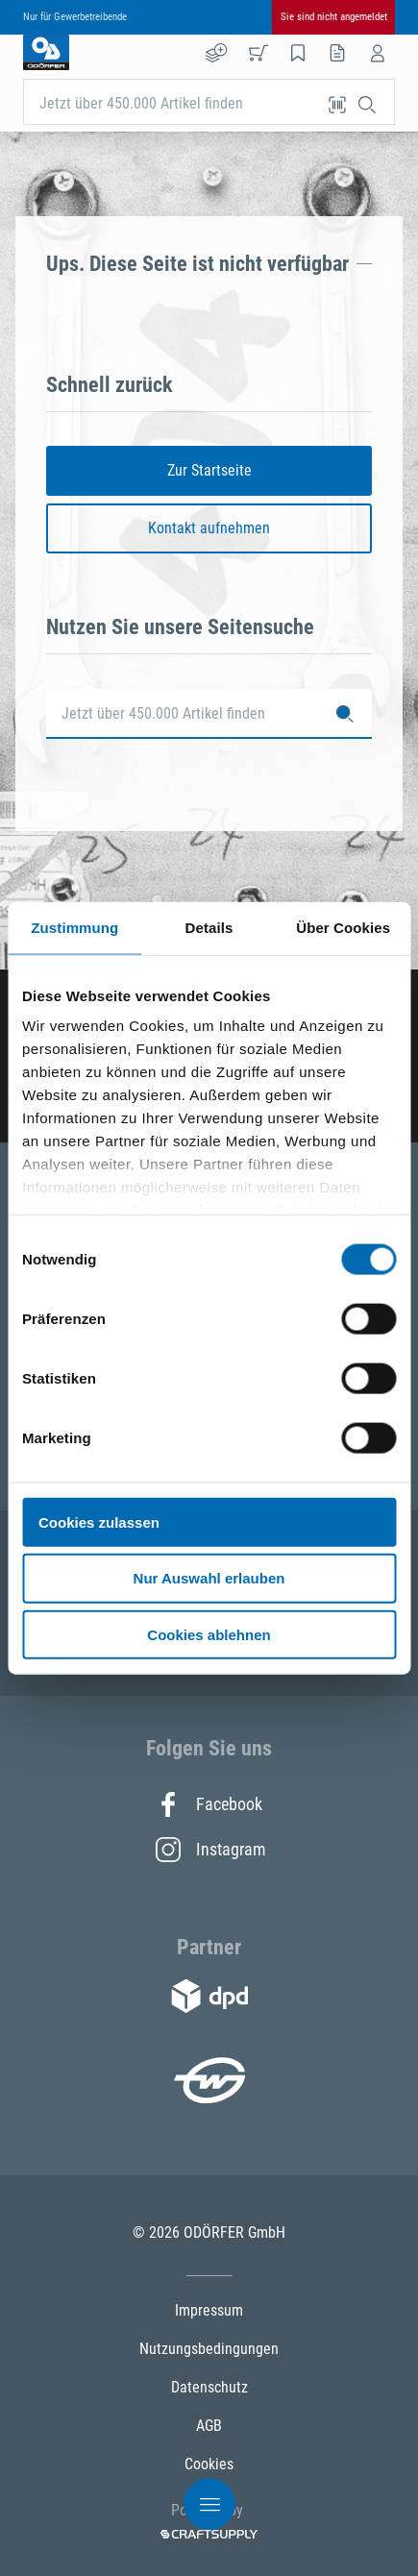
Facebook (209, 1804)
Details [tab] (209, 927)
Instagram (209, 1849)
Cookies (209, 2464)
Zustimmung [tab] (74, 927)
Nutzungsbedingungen (209, 2349)
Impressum (209, 2310)
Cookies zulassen (99, 1521)
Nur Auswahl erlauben (209, 1578)
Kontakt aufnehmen (209, 528)
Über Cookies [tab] (343, 927)
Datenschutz (209, 2387)
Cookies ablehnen (208, 1635)
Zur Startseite (209, 470)
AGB (209, 2426)
